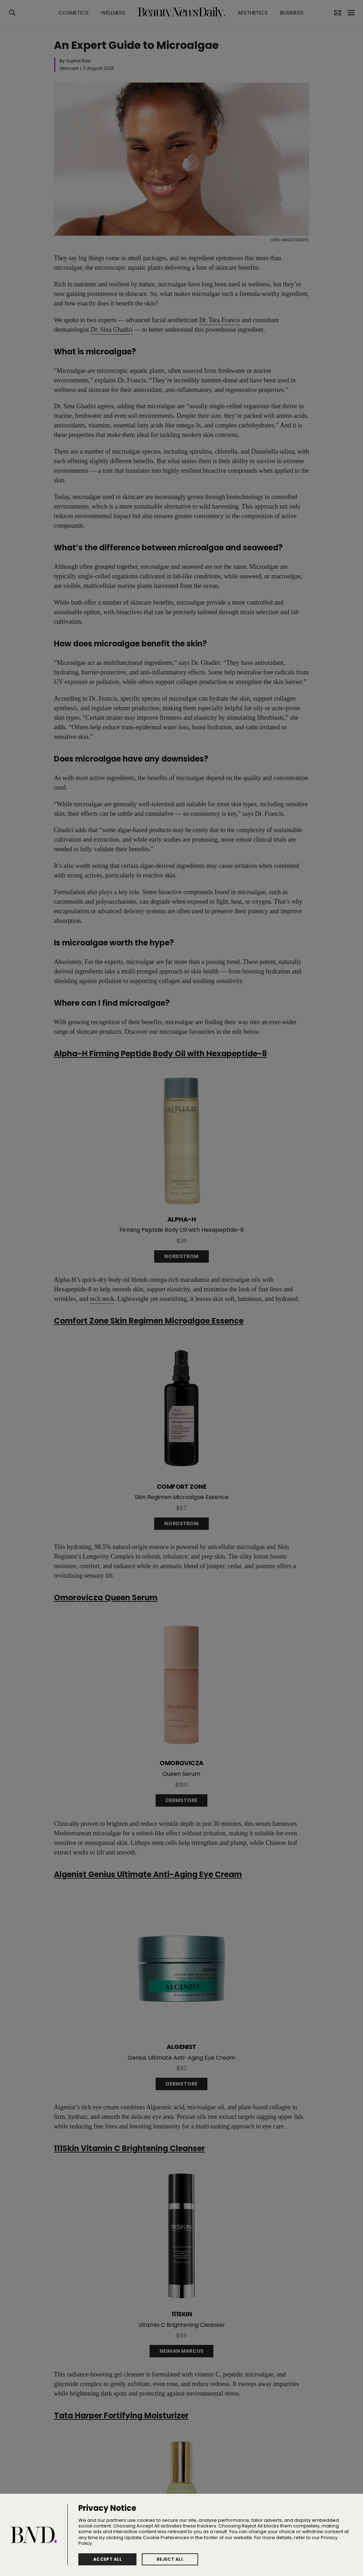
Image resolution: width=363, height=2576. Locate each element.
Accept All (107, 2559)
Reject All (170, 2559)
